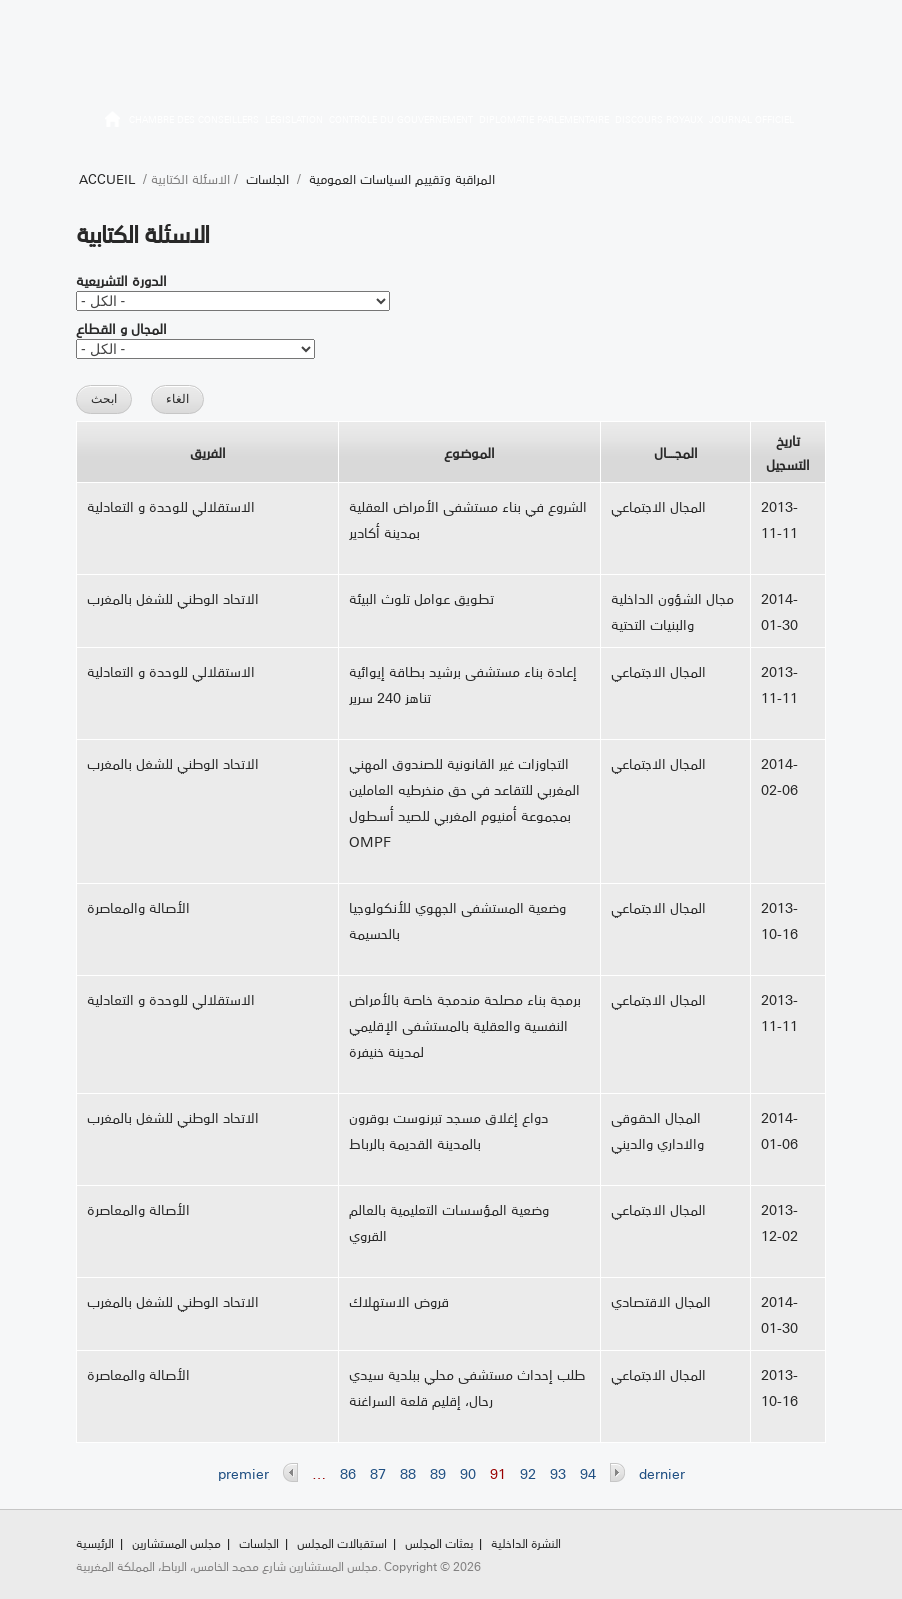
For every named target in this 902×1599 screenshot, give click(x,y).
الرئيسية (112, 122)
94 (588, 1473)
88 (408, 1473)
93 (558, 1473)
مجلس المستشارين (176, 1542)
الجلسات (267, 178)
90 (468, 1473)
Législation (294, 119)
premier (243, 1473)
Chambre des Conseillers (194, 119)
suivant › (617, 1472)
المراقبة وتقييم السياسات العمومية (402, 178)
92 (528, 1473)
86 (348, 1473)
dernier (662, 1473)
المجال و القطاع (121, 328)
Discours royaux (659, 119)
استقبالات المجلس (342, 1542)
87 (378, 1473)
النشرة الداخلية (526, 1542)
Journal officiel (751, 119)
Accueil (107, 178)
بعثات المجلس (439, 1542)
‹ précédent (290, 1472)
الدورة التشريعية (121, 280)
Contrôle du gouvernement (401, 119)
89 (438, 1473)
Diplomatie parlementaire (544, 119)
